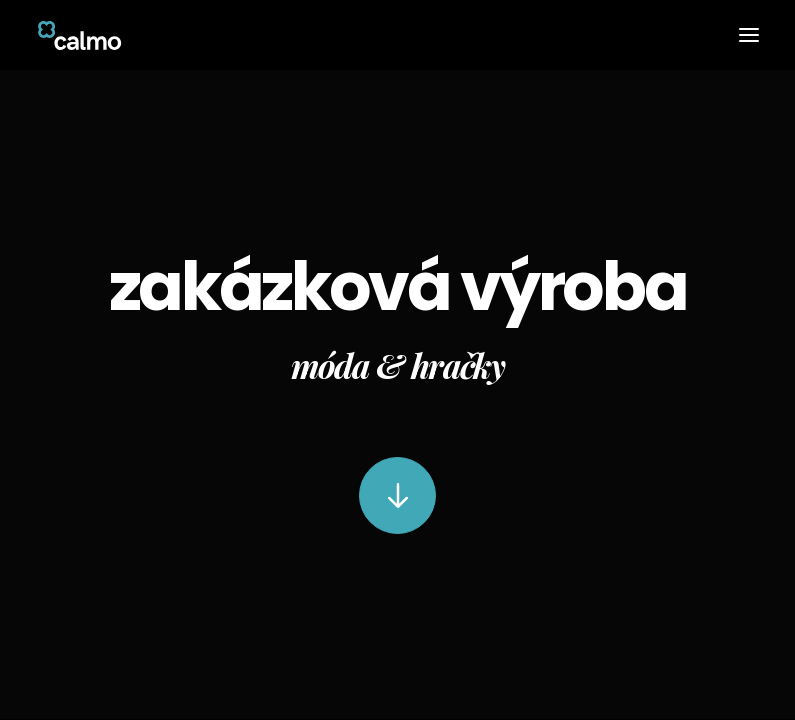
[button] (749, 35)
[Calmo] (79, 35)
